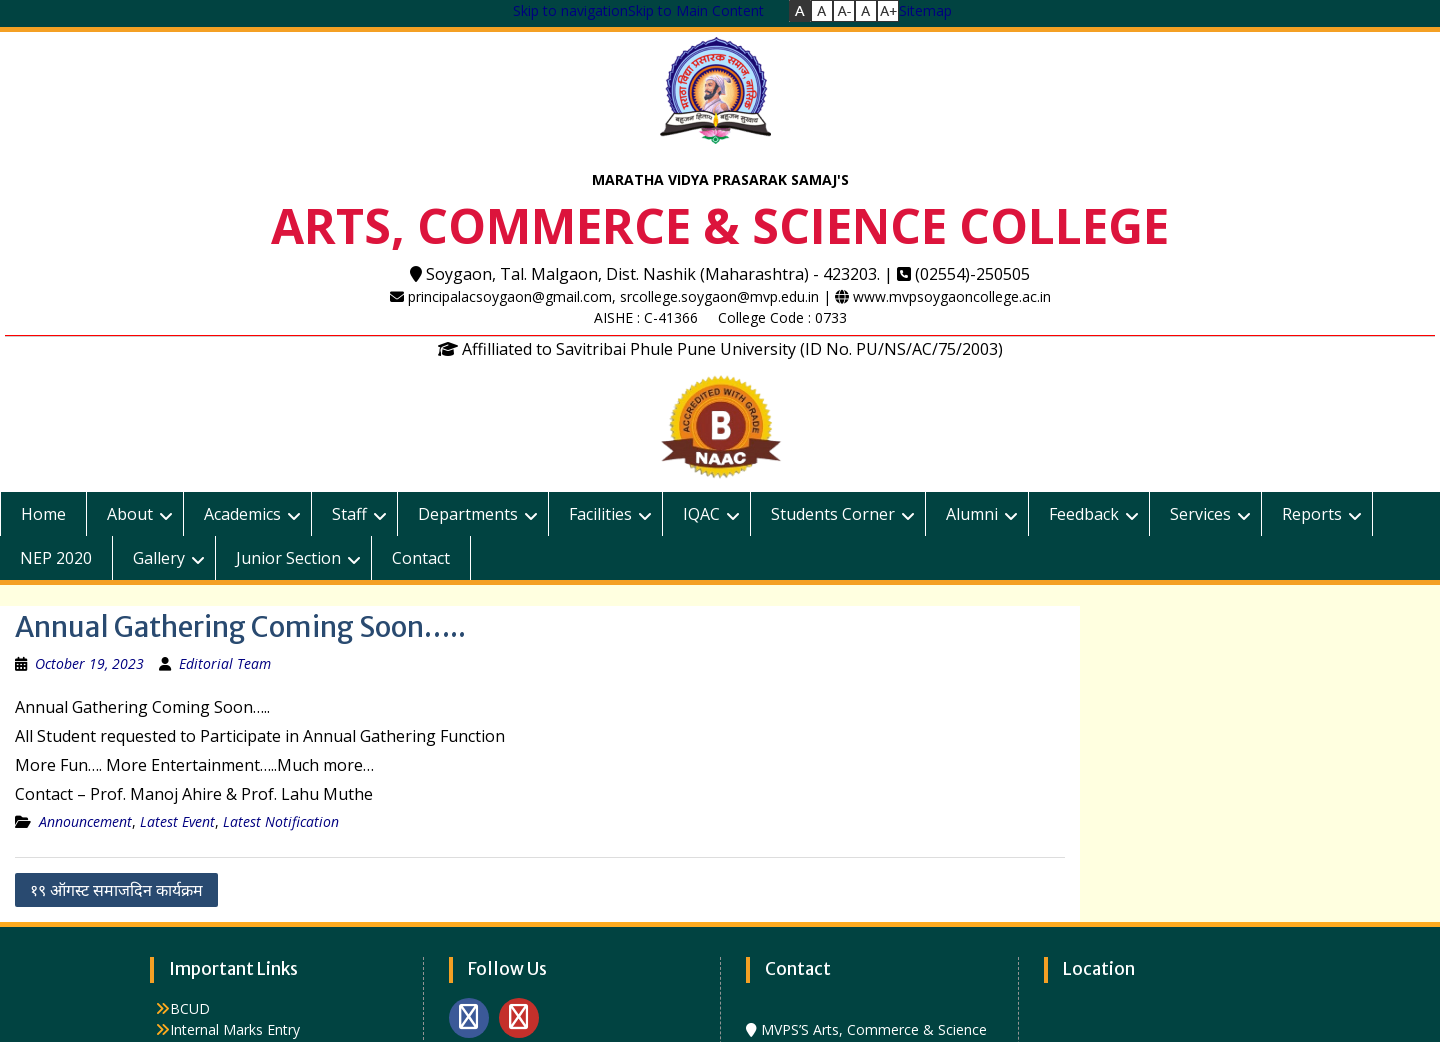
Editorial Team (225, 663)
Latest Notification (281, 821)
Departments (468, 514)
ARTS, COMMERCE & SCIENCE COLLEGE (720, 225)
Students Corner (833, 514)
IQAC (701, 514)
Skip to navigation (570, 10)
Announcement (85, 821)
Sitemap (925, 10)
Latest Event (177, 821)
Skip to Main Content (696, 10)
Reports (1312, 514)
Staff (349, 514)
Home (43, 514)
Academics (242, 514)
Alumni (972, 514)
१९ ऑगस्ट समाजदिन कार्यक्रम (116, 890)
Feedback (1084, 514)
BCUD (190, 1008)
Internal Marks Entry (235, 1029)
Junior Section (288, 558)
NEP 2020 (56, 558)
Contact (421, 558)
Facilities (600, 514)
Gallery (159, 558)
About (130, 514)
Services (1200, 514)
